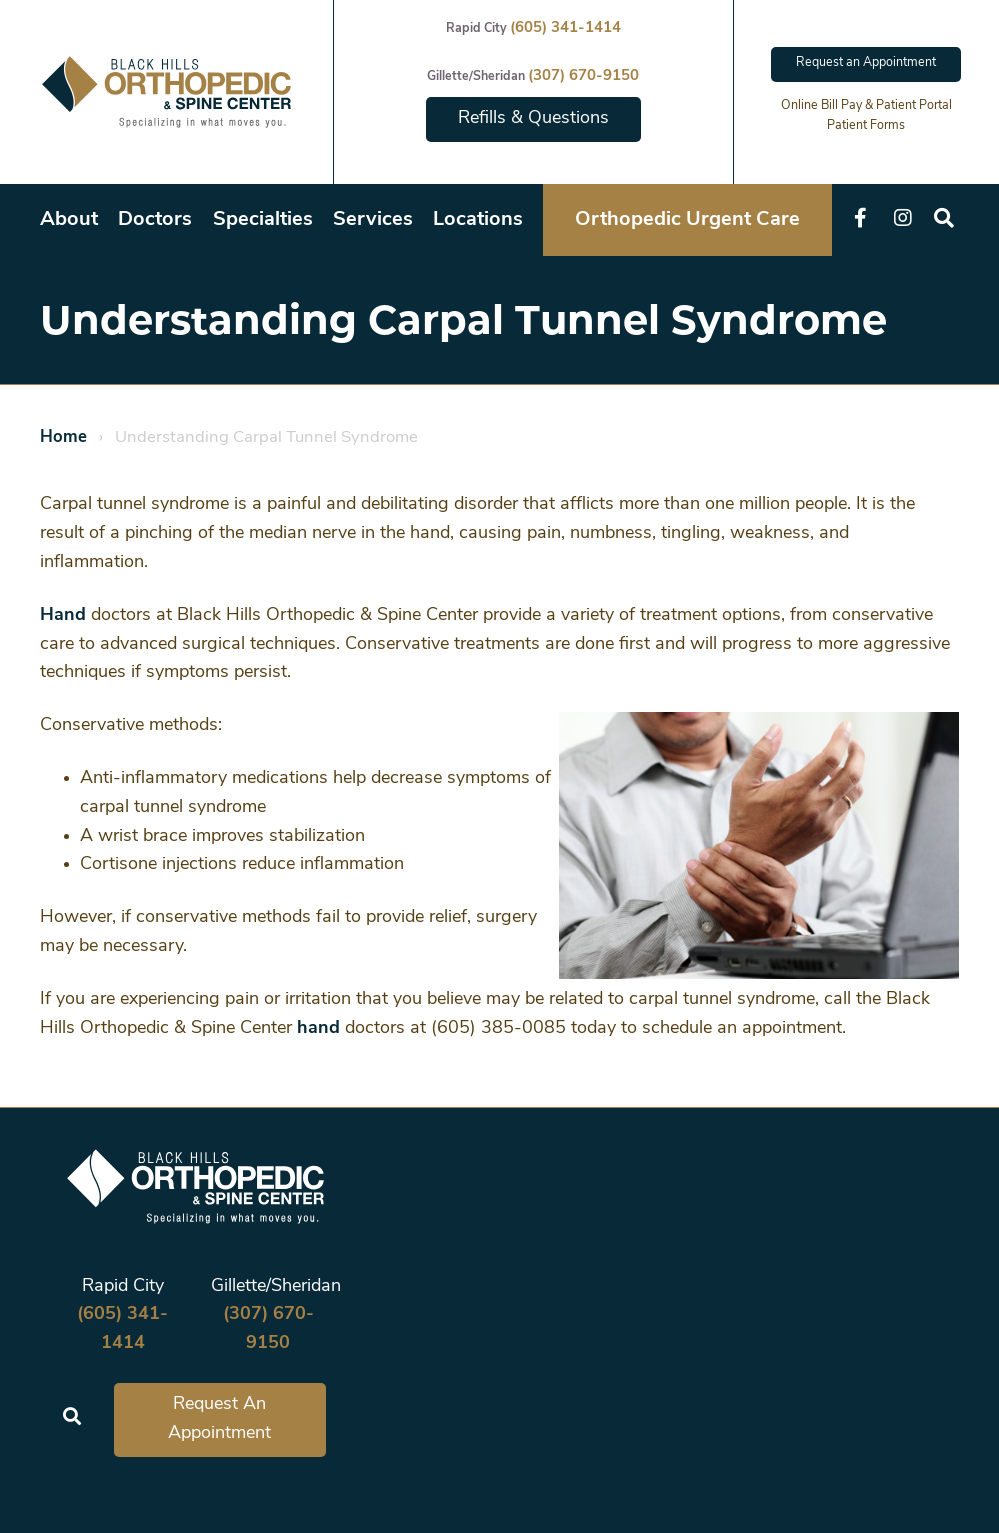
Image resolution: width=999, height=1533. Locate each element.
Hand (63, 615)
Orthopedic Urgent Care (687, 220)
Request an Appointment (866, 63)
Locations (478, 220)
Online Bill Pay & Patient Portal (866, 106)
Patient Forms (866, 126)
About (69, 220)
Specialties (263, 220)
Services (373, 220)
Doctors (155, 220)
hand (318, 1028)
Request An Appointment (219, 1419)
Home (63, 437)
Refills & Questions (533, 118)
